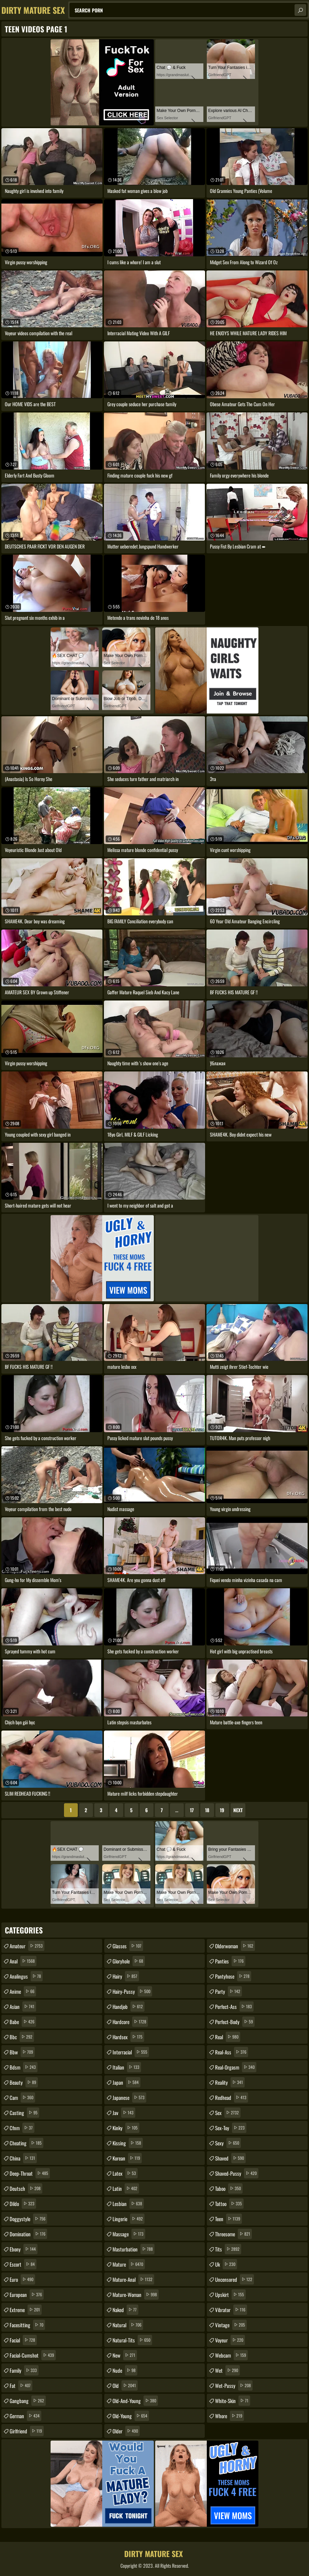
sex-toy (230, 2128)
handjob (129, 2006)
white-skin (232, 2400)
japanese (129, 2097)
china (23, 2158)
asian (23, 2006)
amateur (27, 1946)
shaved (230, 2158)
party (228, 1991)
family (24, 2370)
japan (126, 2082)
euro (22, 2279)
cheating (26, 2143)
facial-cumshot (33, 2355)
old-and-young (135, 2400)
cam (22, 2097)
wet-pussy (234, 2385)
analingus (26, 1976)
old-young (131, 2416)
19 (222, 1810)
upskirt (230, 2294)
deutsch (26, 2188)
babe (23, 2021)
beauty (24, 2082)
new (125, 2355)
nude (125, 2370)
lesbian (128, 2203)
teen (228, 2219)
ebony (24, 2249)
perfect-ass (234, 2006)
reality (230, 2082)
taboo (229, 2188)
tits (228, 2249)
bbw (22, 2052)
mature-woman (136, 2294)
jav (124, 2112)
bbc (22, 2037)
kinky (126, 2128)
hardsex (128, 2037)
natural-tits (132, 2340)
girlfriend (27, 2431)
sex (228, 2112)
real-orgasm (235, 2067)
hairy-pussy (132, 1991)
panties (230, 1961)
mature (129, 2264)
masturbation (133, 2249)
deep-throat (30, 2173)
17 (192, 1810)
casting (24, 2112)
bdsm (24, 2067)
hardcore (130, 2021)
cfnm (22, 2128)
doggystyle (28, 2219)
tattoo (229, 2203)
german (25, 2416)
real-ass (231, 2052)
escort (23, 2264)
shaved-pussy (236, 2173)
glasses (128, 1946)
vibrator (231, 2310)
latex (125, 2173)
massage (129, 2234)
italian (127, 2067)
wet (227, 2370)
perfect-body (235, 2021)
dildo (23, 2203)
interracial (131, 2052)
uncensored (234, 2279)
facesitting (27, 2325)
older (126, 2431)
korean (127, 2158)
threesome (233, 2234)
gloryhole (129, 1961)
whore (229, 2416)
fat (21, 2385)
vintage (231, 2325)
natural (128, 2325)
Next (238, 1810)
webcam (231, 2355)
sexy (228, 2143)
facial (23, 2340)
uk (226, 2264)
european (27, 2294)
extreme (26, 2310)
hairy (126, 1976)
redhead (231, 2097)
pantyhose (233, 1976)
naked (125, 2310)
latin (126, 2188)
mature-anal (133, 2279)
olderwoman (235, 1946)
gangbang (28, 2400)
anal (23, 1961)
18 (207, 1810)
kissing (128, 2143)
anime (23, 1991)
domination (28, 2234)
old (125, 2385)
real (227, 2037)
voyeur (230, 2340)
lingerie (129, 2219)
